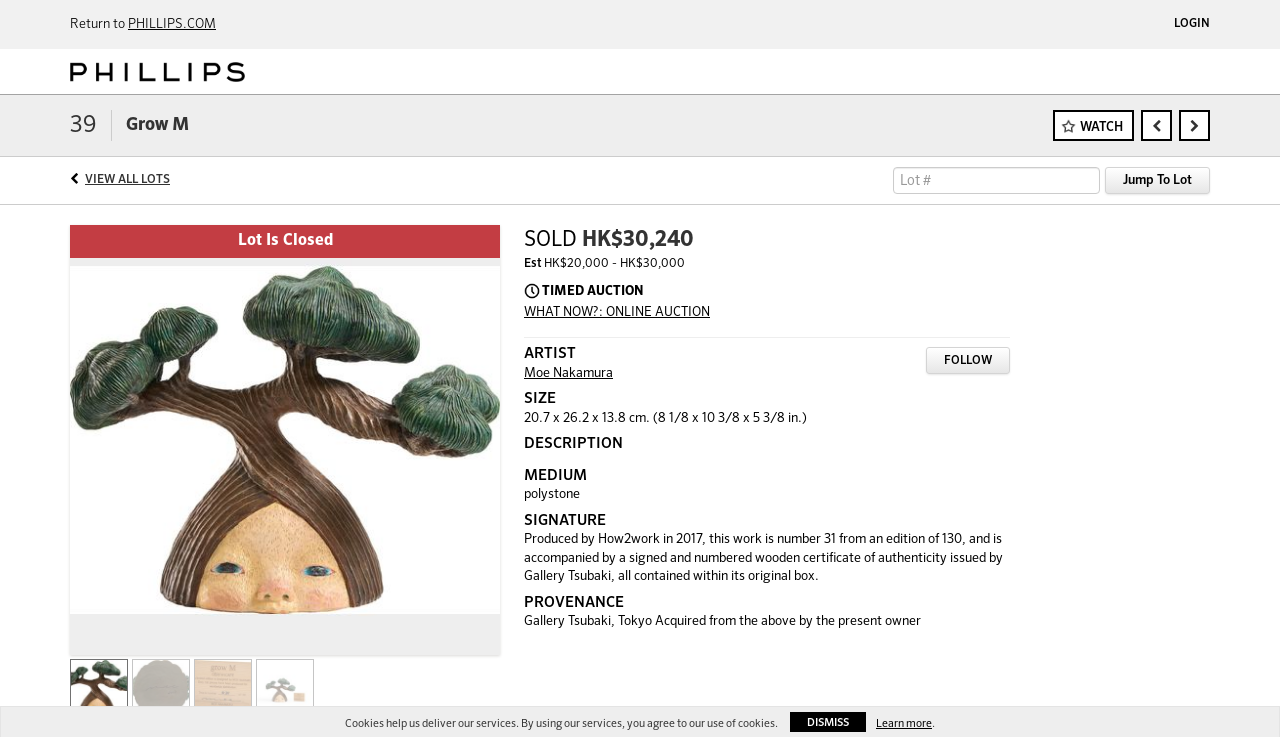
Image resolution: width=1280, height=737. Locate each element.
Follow (968, 361)
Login (1192, 24)
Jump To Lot (1157, 180)
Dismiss (828, 722)
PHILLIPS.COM (172, 24)
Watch (1101, 127)
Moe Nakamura (568, 373)
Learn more (904, 723)
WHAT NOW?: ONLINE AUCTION (617, 312)
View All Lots (127, 180)
